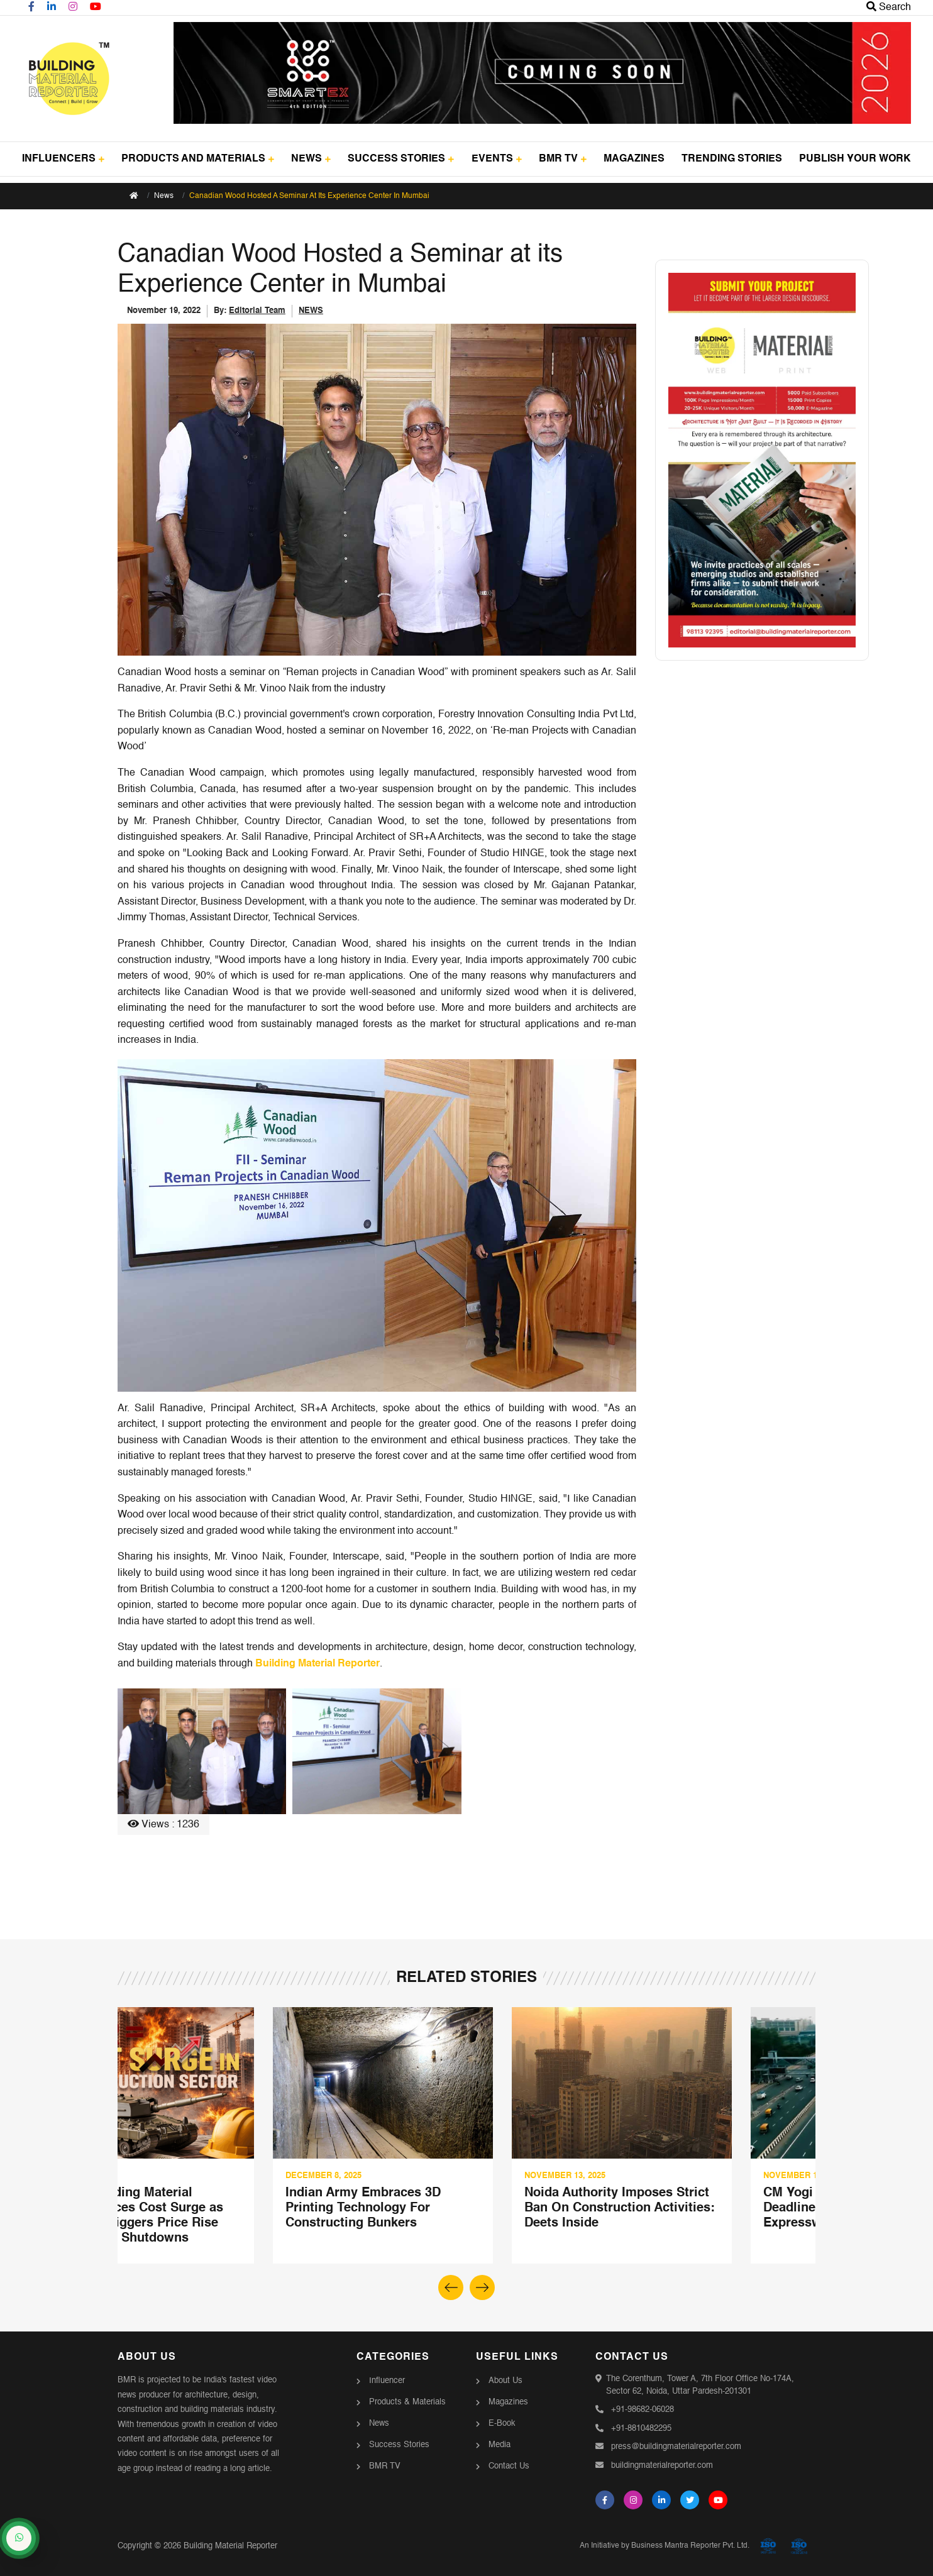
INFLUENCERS (63, 159)
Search (888, 8)
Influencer (387, 2381)
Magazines (508, 2402)
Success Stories (399, 2445)
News (164, 196)
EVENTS (497, 159)
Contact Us (509, 2466)
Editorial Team (257, 311)
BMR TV (563, 159)
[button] (482, 2287)
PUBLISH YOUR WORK (855, 159)
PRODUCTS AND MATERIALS (197, 159)
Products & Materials (407, 2402)
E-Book (502, 2423)
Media (500, 2445)
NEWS (311, 159)
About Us (505, 2381)
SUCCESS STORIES (401, 159)
